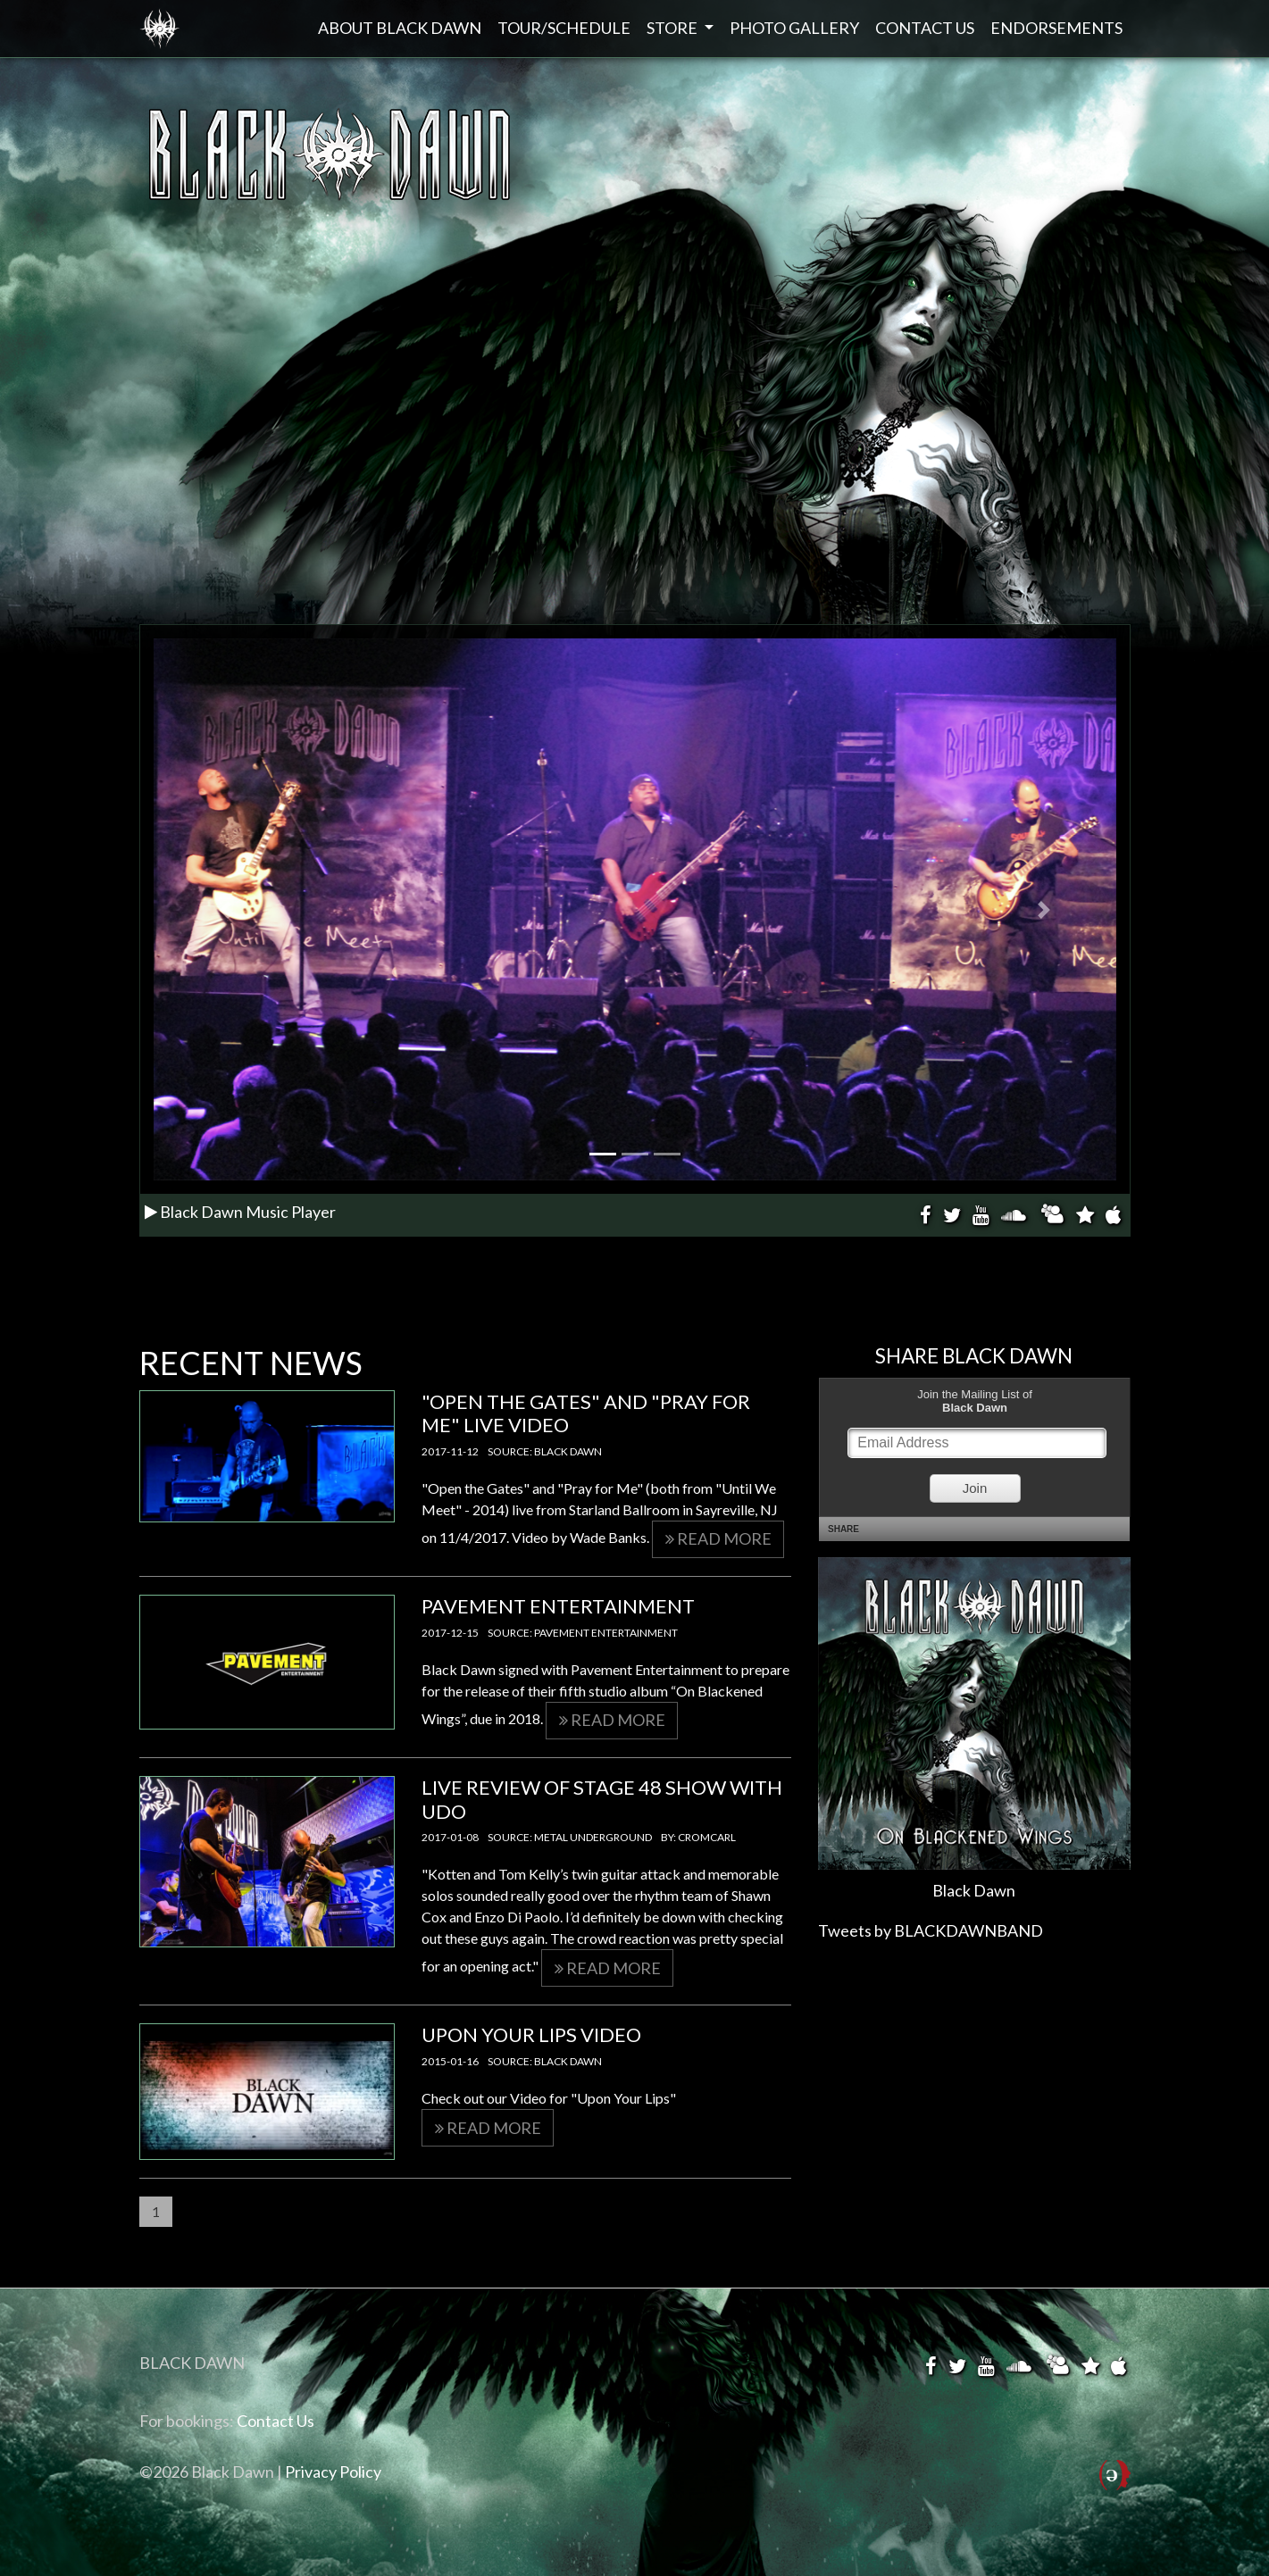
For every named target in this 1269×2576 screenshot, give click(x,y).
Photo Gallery (794, 28)
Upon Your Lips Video (531, 2034)
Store (673, 28)
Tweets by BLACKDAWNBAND (930, 1930)
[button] (226, 909)
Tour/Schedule (563, 28)
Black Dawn (159, 28)
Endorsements (1056, 28)
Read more (718, 1538)
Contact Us (924, 28)
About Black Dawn (399, 28)
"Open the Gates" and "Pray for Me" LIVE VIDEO (586, 1413)
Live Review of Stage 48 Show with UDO (602, 1798)
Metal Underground (593, 1837)
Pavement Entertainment (558, 1606)
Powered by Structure (1115, 2486)
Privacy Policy (333, 2471)
